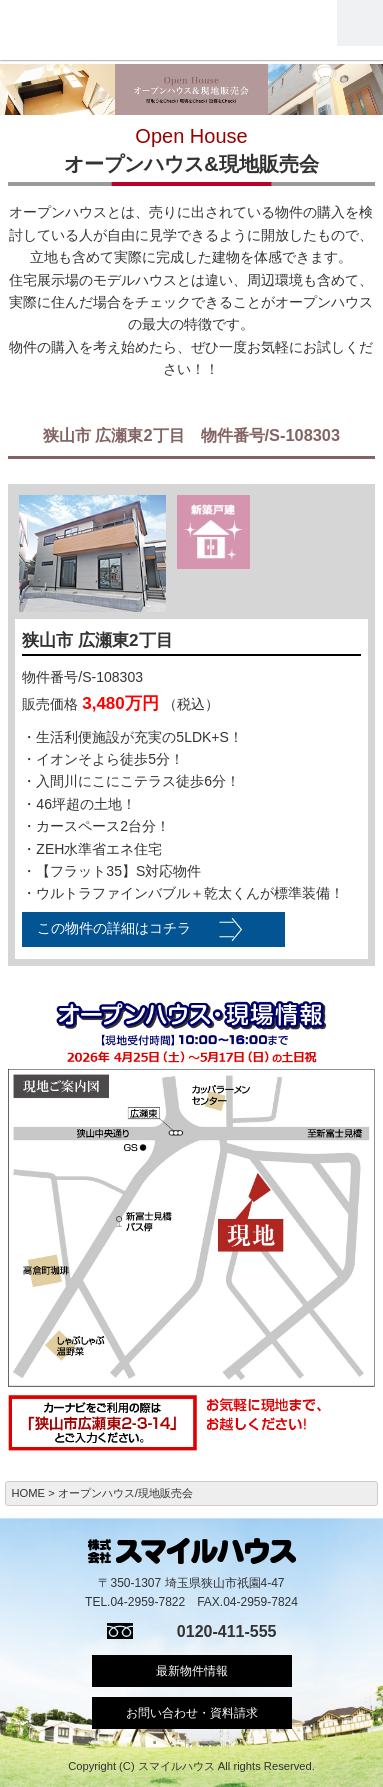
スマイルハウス (88, 30)
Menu (360, 23)
